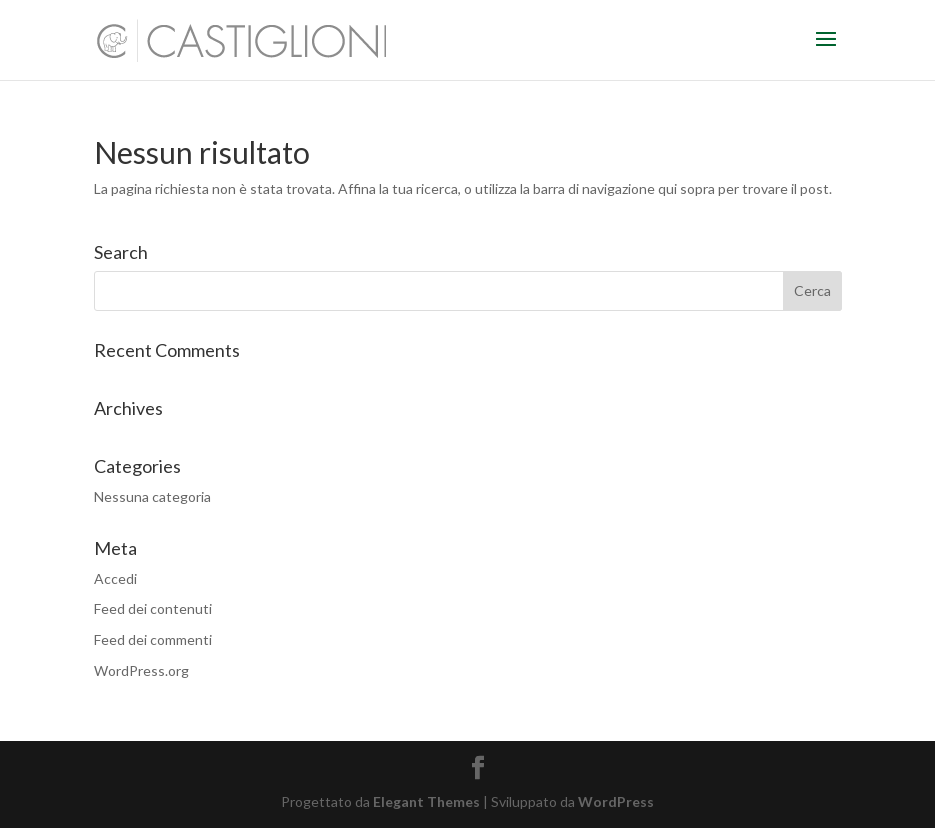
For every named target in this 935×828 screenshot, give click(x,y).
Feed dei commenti (153, 639)
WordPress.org (141, 670)
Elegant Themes (426, 801)
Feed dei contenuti (153, 608)
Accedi (115, 578)
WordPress (616, 801)
